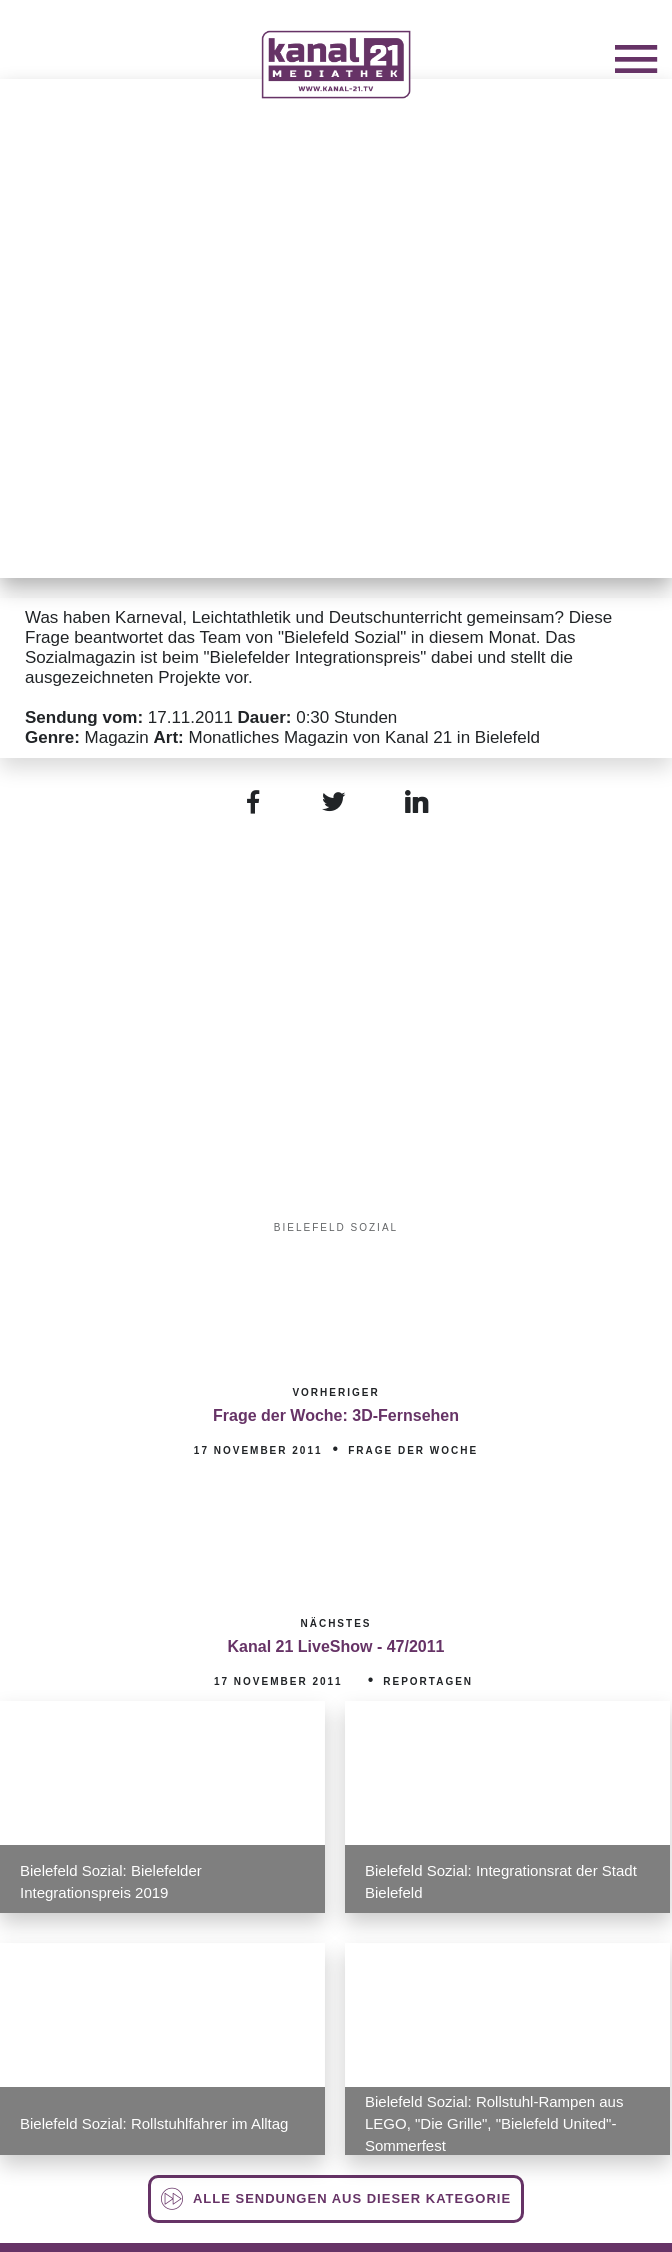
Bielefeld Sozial (336, 1227)
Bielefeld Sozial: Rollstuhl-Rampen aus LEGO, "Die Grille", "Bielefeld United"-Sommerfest (494, 2123)
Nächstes (335, 1623)
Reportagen (428, 1681)
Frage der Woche (413, 1450)
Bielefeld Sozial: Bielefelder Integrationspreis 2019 (111, 1881)
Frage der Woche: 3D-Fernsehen (336, 1415)
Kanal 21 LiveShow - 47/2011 (336, 1646)
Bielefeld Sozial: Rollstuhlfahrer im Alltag (154, 2123)
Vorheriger (335, 1392)
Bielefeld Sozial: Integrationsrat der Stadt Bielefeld (501, 1881)
